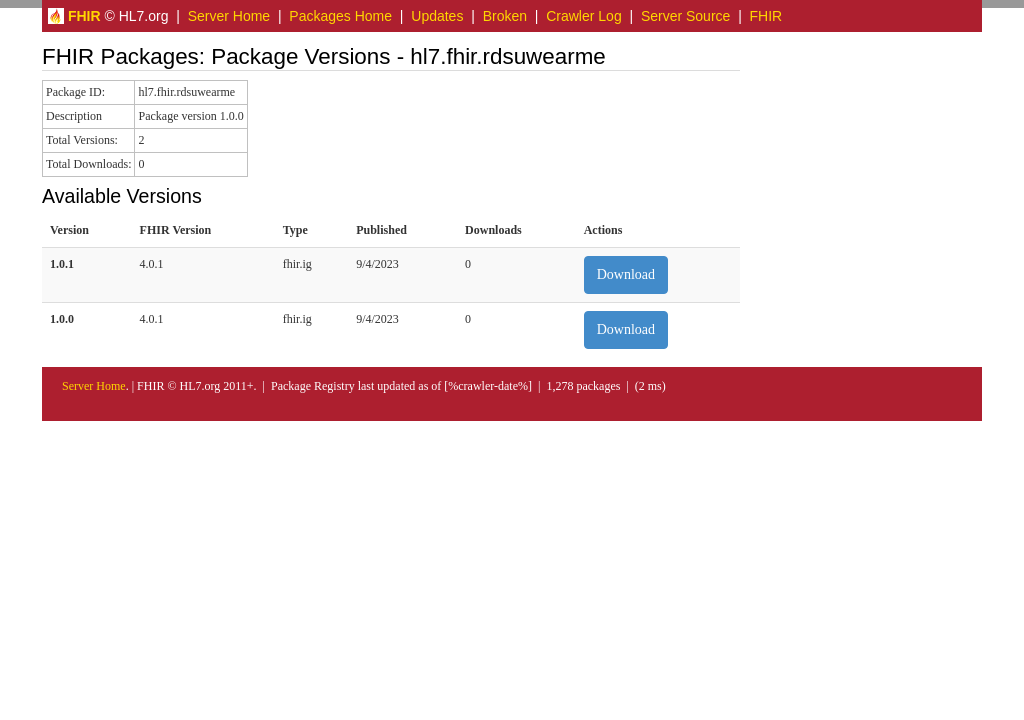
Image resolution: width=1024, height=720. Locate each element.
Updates (437, 16)
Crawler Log (583, 16)
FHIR (766, 16)
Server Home (229, 16)
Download (626, 274)
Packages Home (340, 16)
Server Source (685, 16)
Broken (505, 16)
